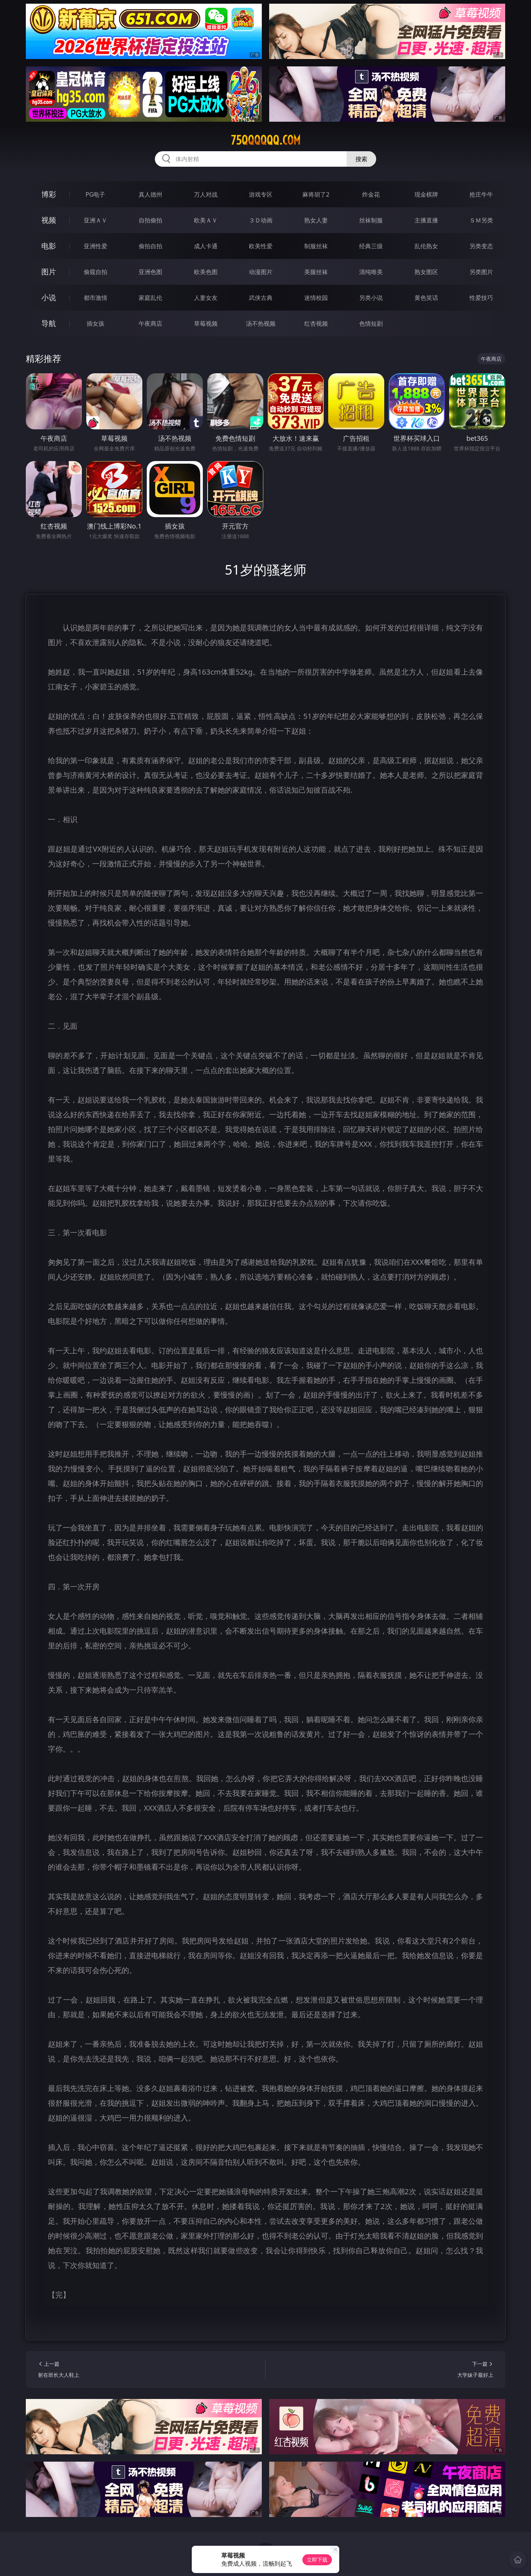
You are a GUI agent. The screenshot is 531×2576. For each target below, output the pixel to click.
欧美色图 (206, 272)
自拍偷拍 (150, 220)
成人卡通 (206, 246)
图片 (48, 272)
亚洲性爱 (95, 246)
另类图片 (481, 272)
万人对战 (206, 194)
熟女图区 (426, 272)
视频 (48, 220)
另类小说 (371, 298)
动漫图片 (261, 272)
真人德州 (150, 194)
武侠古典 (261, 298)
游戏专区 (261, 194)
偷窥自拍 (95, 272)
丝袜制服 (371, 220)
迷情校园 (316, 298)
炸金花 (371, 194)
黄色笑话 (426, 298)
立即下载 (317, 2559)
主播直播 (426, 220)
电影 (48, 246)
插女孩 (95, 323)
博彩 (48, 194)
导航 (48, 323)
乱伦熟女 (426, 246)
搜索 (361, 159)
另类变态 (481, 246)
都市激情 (95, 298)
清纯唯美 (371, 272)
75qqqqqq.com (266, 140)
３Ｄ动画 (261, 220)
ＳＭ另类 (481, 220)
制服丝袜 (316, 246)
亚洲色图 (150, 272)
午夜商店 (150, 323)
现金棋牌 (426, 194)
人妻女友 (206, 298)
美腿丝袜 (316, 272)
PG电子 (95, 194)
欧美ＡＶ (206, 220)
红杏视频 (316, 323)
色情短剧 (371, 323)
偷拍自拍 (150, 246)
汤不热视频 (260, 323)
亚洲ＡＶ (95, 220)
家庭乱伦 (150, 298)
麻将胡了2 (315, 194)
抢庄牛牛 (481, 194)
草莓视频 (206, 323)
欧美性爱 (261, 246)
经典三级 (371, 246)
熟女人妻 (316, 220)
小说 (48, 297)
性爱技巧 (481, 298)
